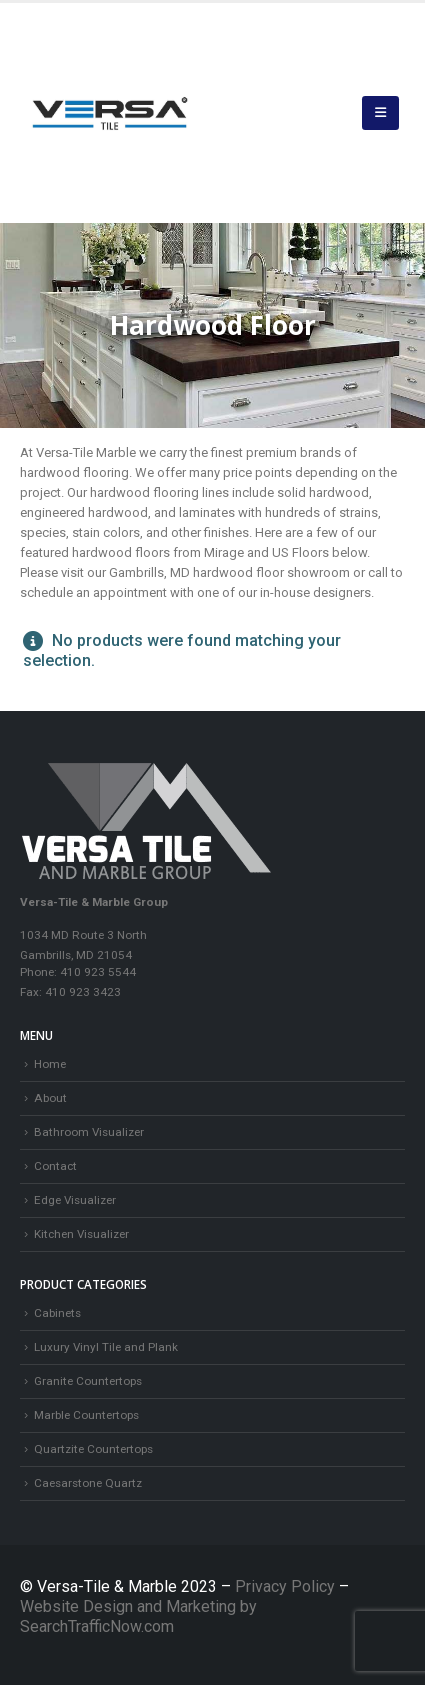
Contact (55, 1166)
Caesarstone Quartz (88, 1483)
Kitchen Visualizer (81, 1234)
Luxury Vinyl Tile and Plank (106, 1347)
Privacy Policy (287, 1586)
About (50, 1098)
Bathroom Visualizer (89, 1132)
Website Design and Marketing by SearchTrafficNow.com (138, 1616)
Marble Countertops (86, 1415)
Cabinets (57, 1313)
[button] (380, 113)
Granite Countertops (88, 1381)
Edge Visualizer (75, 1200)
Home (50, 1064)
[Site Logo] (110, 113)
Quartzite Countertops (93, 1449)
